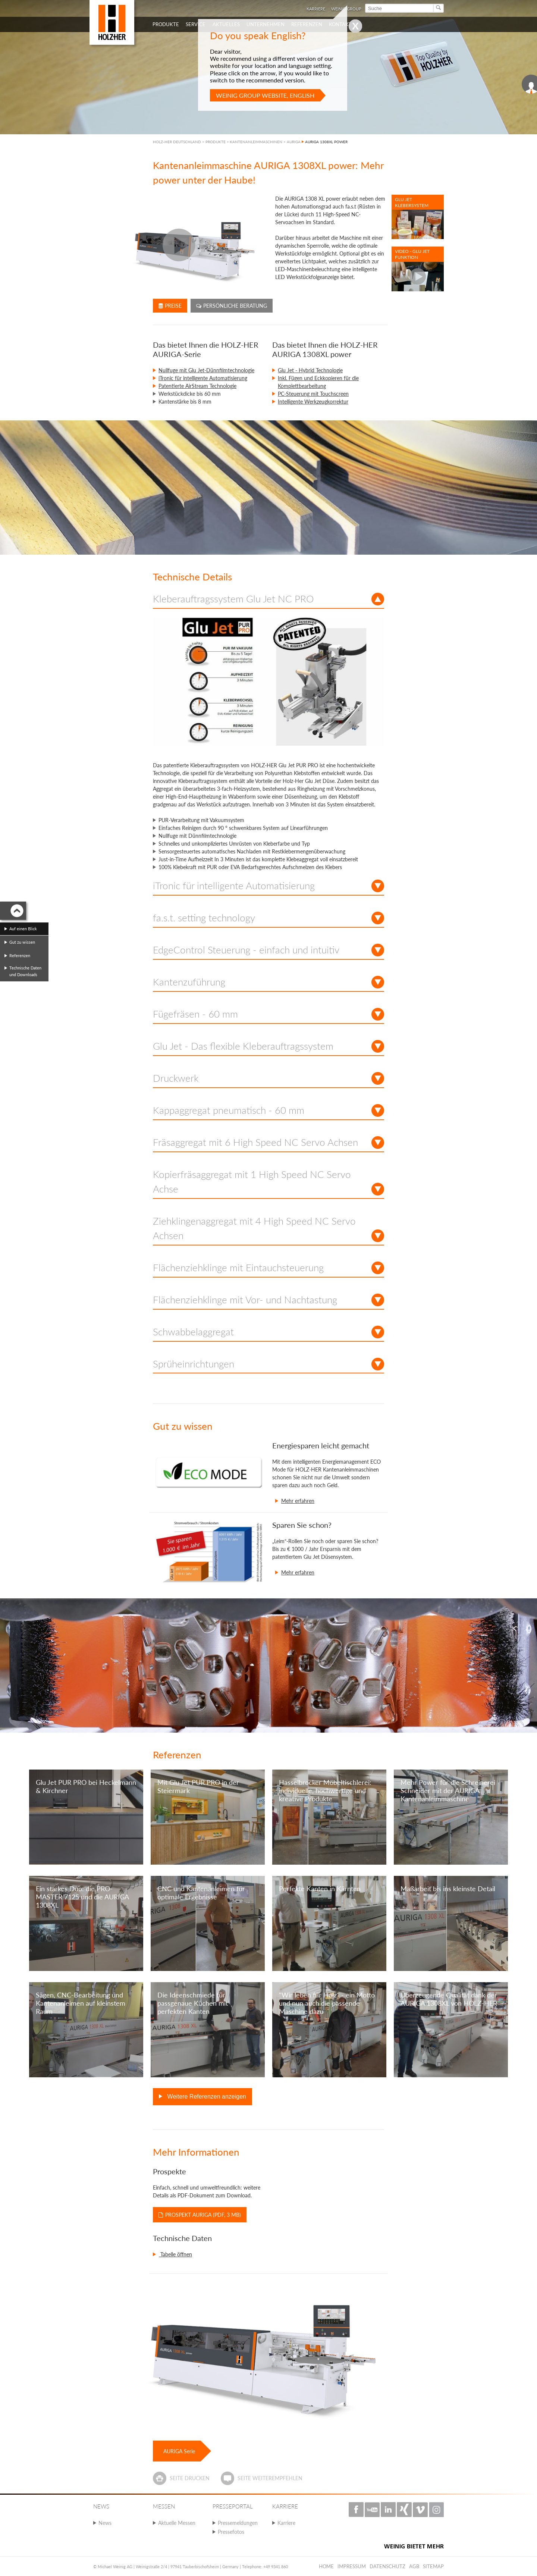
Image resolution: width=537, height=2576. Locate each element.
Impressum (351, 2566)
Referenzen (19, 955)
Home (326, 2566)
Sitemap (433, 2566)
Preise (170, 306)
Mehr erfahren (297, 1501)
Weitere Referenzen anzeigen (206, 2096)
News (105, 2523)
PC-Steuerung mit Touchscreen (313, 394)
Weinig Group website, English (265, 95)
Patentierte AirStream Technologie (197, 386)
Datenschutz (387, 2566)
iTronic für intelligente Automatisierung (202, 378)
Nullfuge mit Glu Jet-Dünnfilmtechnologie (206, 370)
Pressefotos (231, 2532)
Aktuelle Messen (176, 2523)
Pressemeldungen (238, 2523)
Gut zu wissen (22, 942)
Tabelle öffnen (175, 2254)
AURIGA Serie (179, 2451)
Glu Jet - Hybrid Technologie (310, 370)
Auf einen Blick (23, 928)
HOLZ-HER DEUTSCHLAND (177, 142)
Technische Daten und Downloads (25, 971)
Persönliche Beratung (231, 306)
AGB (414, 2566)
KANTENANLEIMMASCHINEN (256, 142)
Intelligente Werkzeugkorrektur (313, 401)
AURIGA (294, 142)
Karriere (286, 2523)
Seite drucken (190, 2478)
